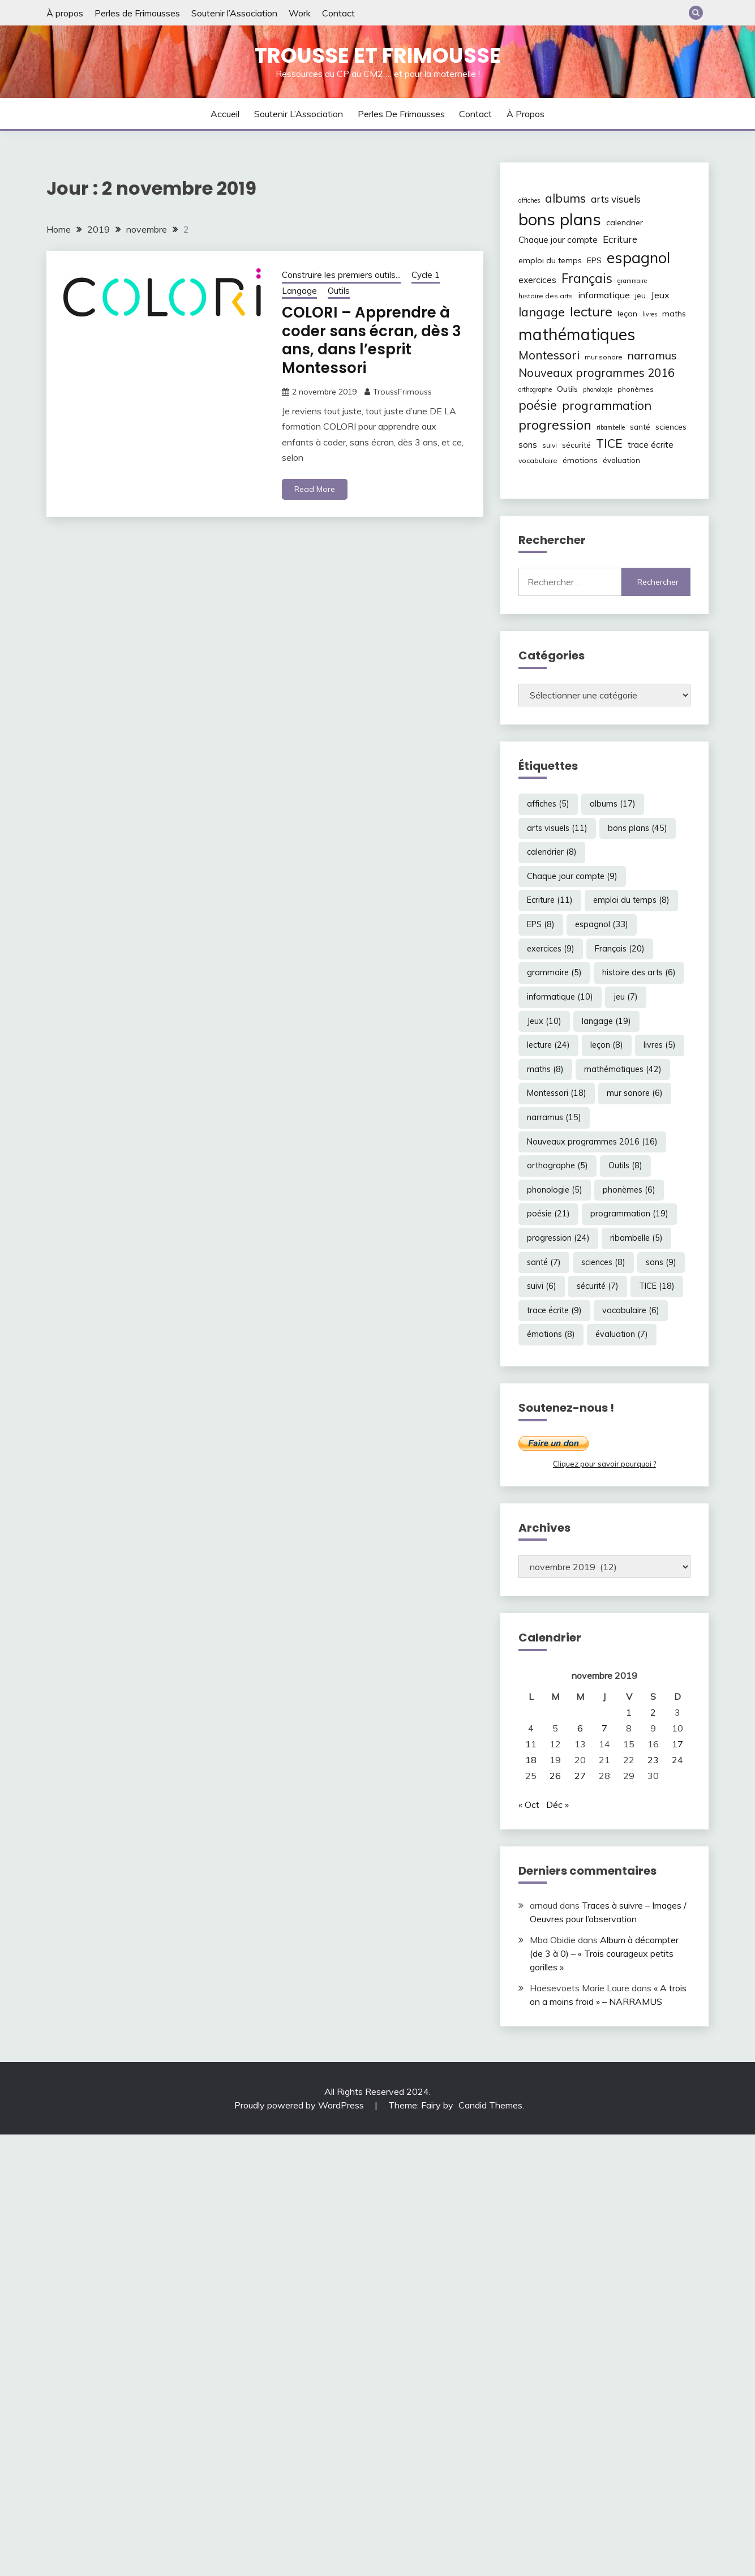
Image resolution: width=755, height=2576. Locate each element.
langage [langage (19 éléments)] (541, 311)
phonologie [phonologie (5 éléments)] (597, 389)
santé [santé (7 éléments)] (640, 426)
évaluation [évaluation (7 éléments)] (621, 460)
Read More (314, 489)
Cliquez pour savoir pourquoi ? (604, 1463)
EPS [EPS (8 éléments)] (594, 260)
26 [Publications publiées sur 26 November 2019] (555, 1775)
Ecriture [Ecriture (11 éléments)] (620, 239)
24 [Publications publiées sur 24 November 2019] (677, 1759)
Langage (299, 290)
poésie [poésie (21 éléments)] (537, 405)
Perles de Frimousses (137, 13)
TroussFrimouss (402, 392)
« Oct (528, 1804)
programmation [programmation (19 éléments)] (606, 405)
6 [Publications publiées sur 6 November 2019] (580, 1728)
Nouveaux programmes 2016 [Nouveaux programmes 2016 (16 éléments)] (596, 373)
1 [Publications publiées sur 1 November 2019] (629, 1712)
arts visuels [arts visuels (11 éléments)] (616, 199)
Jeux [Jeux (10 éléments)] (660, 295)
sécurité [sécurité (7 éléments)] (576, 444)
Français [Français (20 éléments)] (586, 278)
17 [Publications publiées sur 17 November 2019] (677, 1744)
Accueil (225, 113)
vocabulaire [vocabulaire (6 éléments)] (537, 460)
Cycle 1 (425, 274)
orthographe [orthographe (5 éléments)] (535, 389)
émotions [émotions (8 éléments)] (580, 460)
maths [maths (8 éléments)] (674, 313)
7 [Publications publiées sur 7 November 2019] (604, 1728)
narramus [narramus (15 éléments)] (652, 355)
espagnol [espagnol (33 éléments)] (638, 257)
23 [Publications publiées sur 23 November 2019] (653, 1759)
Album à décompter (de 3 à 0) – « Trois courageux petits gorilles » (604, 1953)
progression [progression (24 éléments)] (554, 424)
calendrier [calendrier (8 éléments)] (624, 222)
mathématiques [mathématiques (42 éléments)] (576, 334)
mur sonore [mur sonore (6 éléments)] (604, 357)
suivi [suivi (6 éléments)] (549, 445)
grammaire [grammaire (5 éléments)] (632, 281)
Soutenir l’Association (234, 13)
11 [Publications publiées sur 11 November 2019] (531, 1744)
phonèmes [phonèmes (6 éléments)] (635, 389)
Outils (339, 290)
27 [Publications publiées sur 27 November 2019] (580, 1775)
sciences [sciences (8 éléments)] (671, 427)
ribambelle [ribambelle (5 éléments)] (611, 427)
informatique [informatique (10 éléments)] (604, 295)
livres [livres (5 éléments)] (649, 314)
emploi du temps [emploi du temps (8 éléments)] (550, 260)
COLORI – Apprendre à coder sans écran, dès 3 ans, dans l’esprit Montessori (371, 340)
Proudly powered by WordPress (300, 2105)
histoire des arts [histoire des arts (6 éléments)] (545, 296)
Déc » (557, 1804)
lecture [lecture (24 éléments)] (591, 311)
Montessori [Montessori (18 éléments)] (549, 355)
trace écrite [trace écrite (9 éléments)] (651, 444)
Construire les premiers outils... (341, 274)
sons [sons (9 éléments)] (527, 444)
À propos (64, 13)
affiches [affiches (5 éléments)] (529, 200)
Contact (338, 13)
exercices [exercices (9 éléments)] (537, 280)
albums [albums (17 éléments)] (565, 198)
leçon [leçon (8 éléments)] (627, 313)
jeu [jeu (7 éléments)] (640, 295)
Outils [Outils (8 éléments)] (567, 389)
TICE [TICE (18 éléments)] (609, 443)
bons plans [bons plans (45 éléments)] (559, 219)
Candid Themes (490, 2105)
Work (300, 13)
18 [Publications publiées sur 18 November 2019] (531, 1759)
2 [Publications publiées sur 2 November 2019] (653, 1712)
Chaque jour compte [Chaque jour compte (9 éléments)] (558, 239)
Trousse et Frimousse (378, 55)
